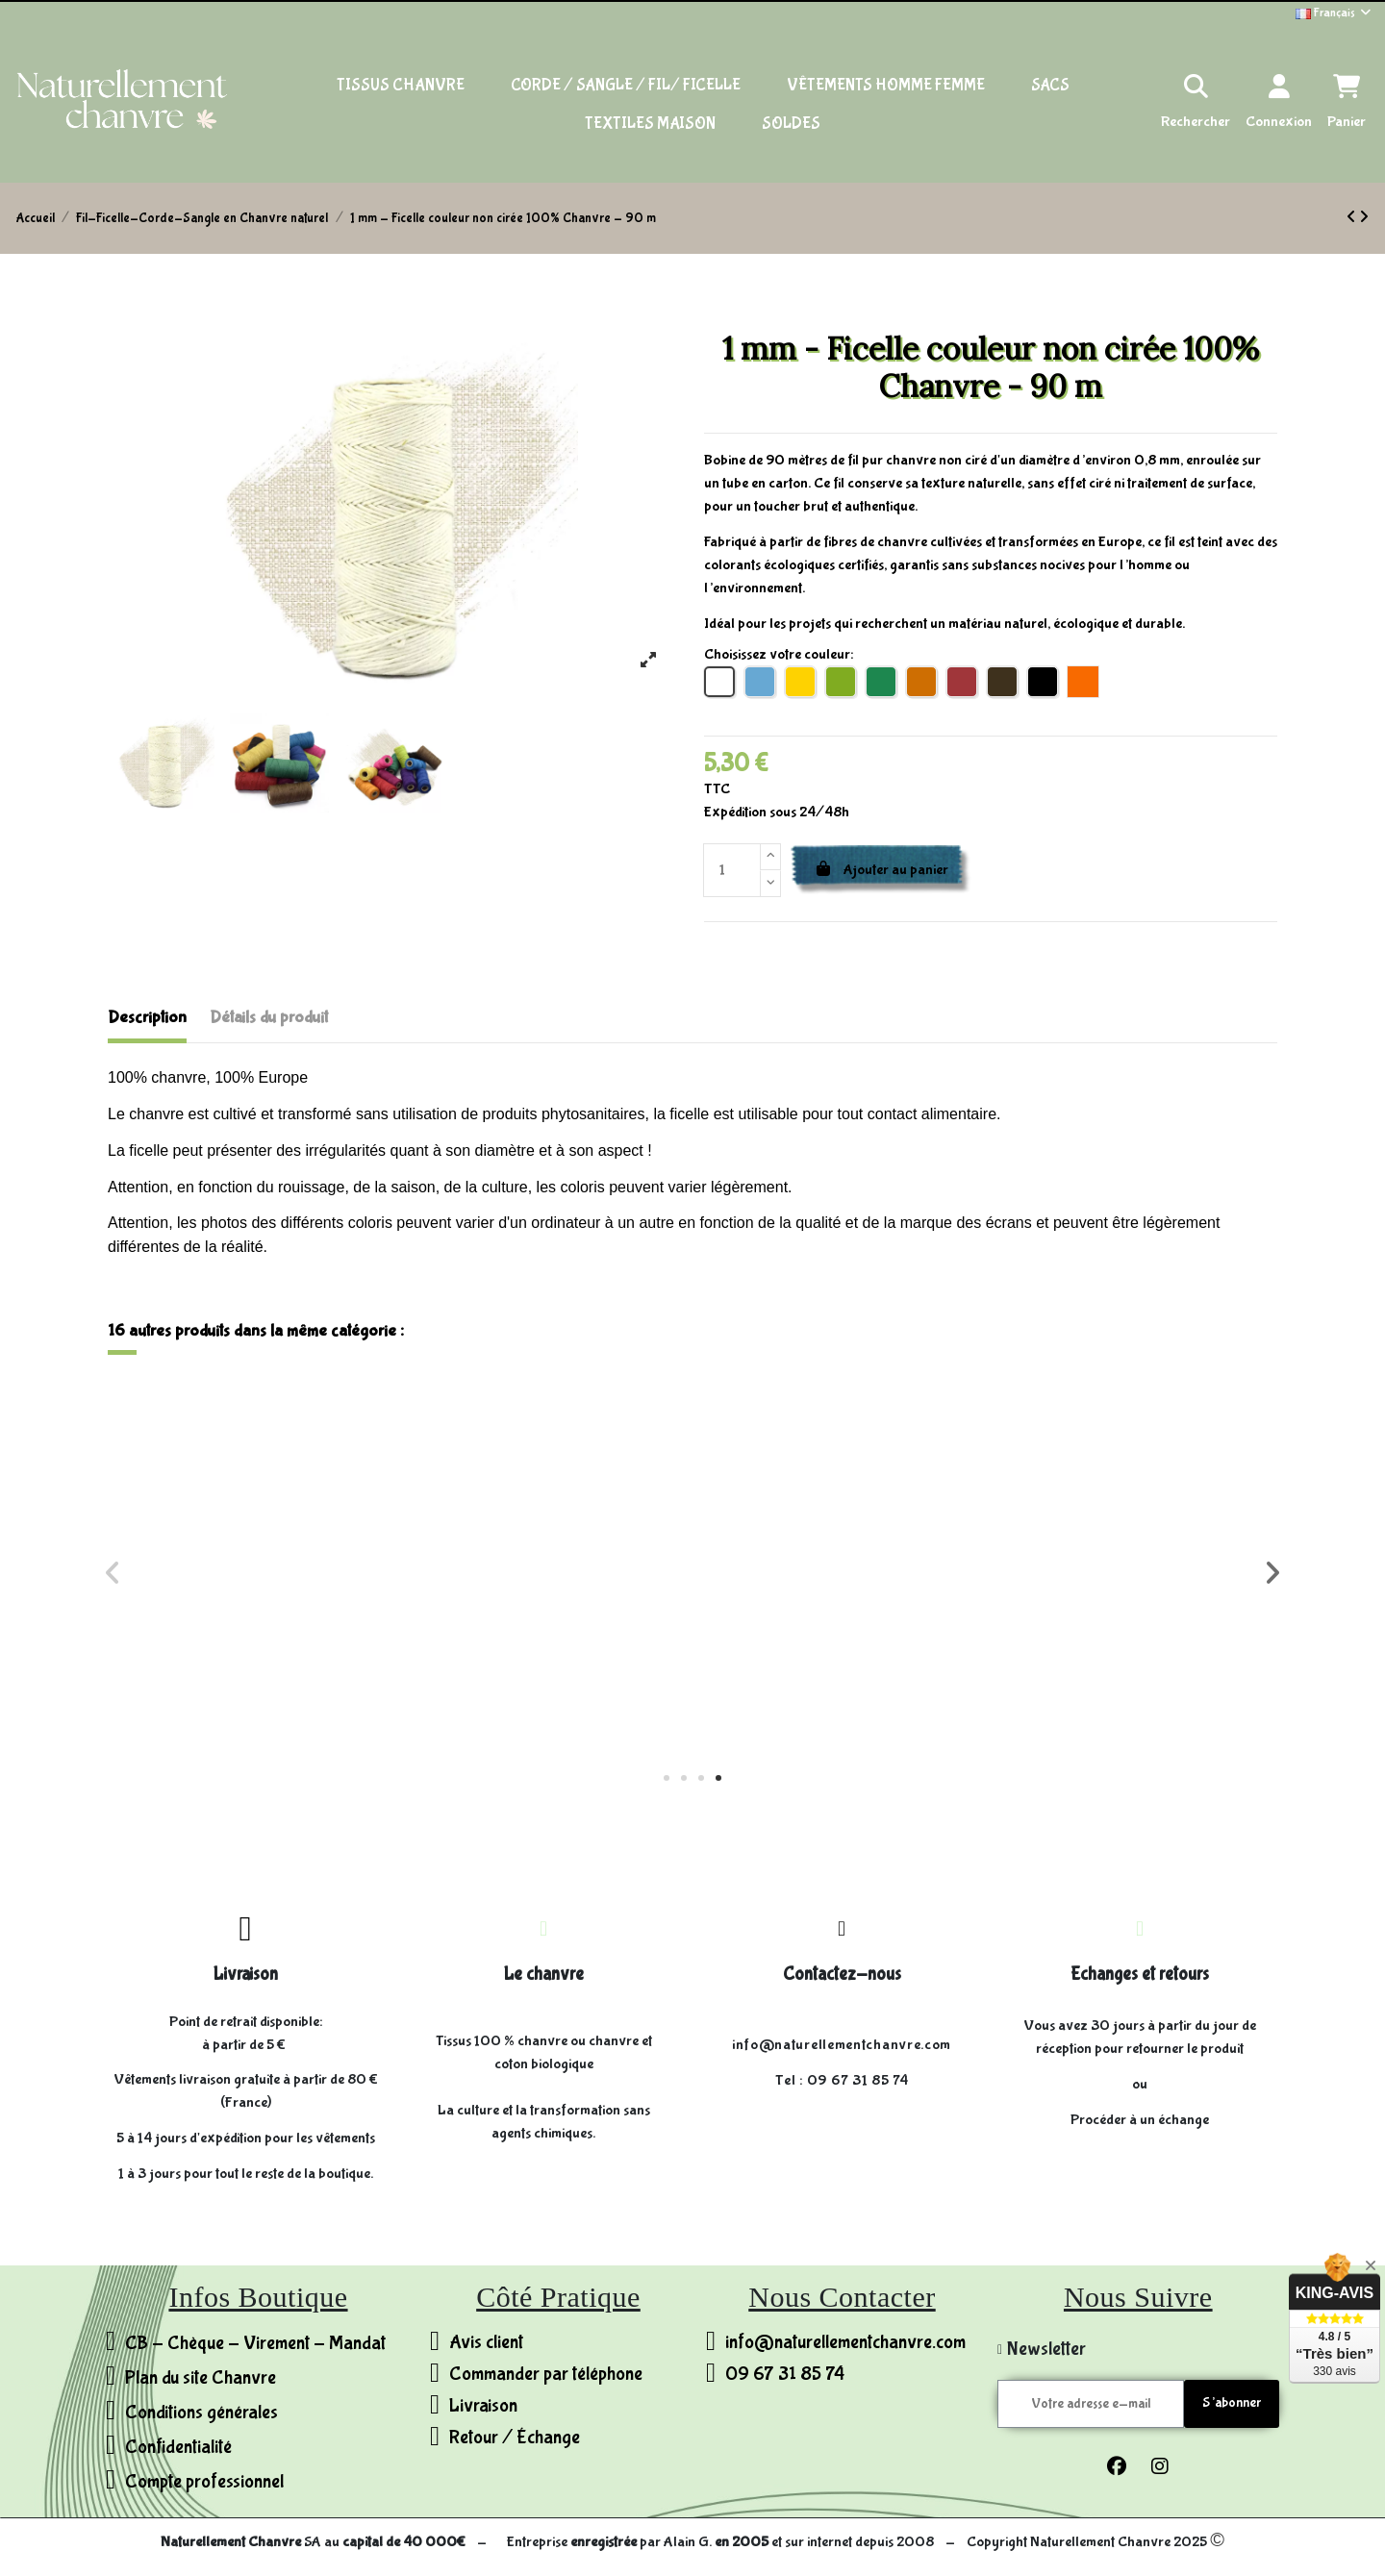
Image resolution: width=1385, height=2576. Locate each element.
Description (147, 1018)
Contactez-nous (842, 1974)
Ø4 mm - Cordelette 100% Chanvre (546, 1655)
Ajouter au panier (881, 870)
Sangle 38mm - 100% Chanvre (1131, 1647)
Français (1334, 13)
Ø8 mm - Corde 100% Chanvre (253, 1655)
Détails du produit (269, 1018)
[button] (666, 1778)
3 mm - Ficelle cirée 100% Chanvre (839, 1655)
